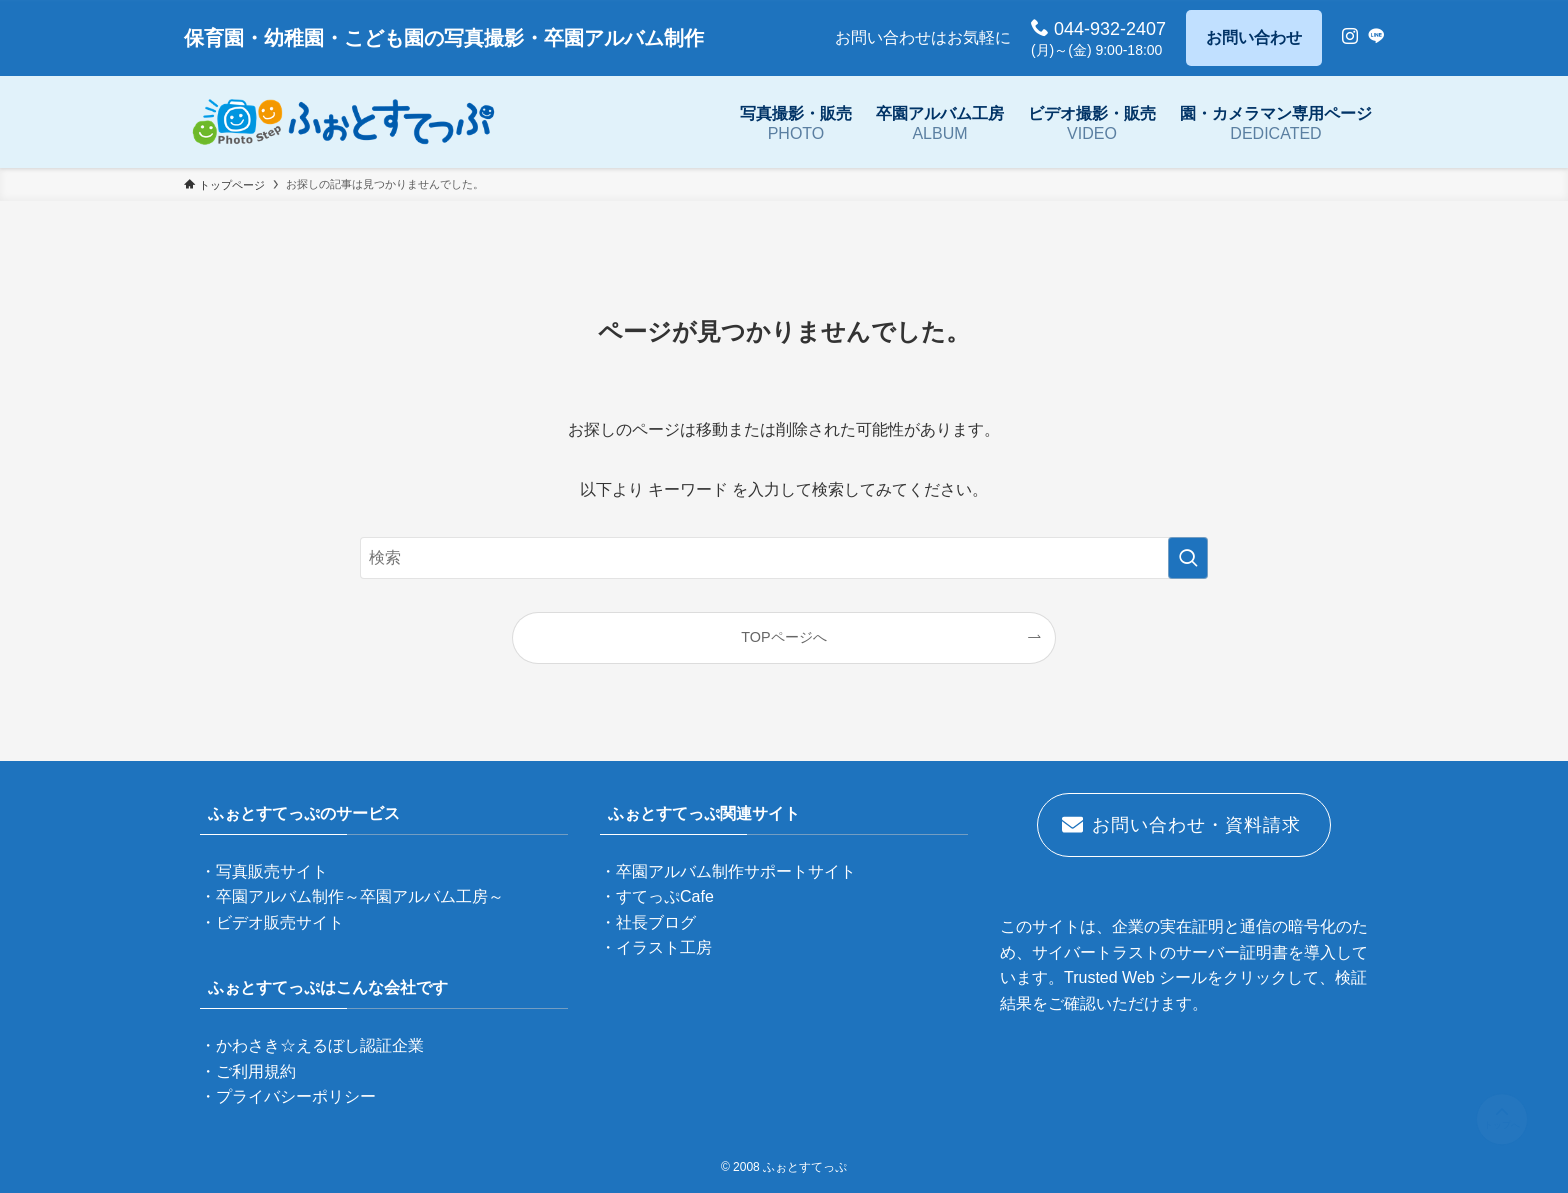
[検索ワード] (784, 558)
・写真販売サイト (264, 871)
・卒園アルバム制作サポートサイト (728, 871)
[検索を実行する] (1188, 558)
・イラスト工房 (656, 947)
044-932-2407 (1098, 28)
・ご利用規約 (248, 1071)
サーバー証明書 (1232, 952)
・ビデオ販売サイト (272, 922)
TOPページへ (783, 637)
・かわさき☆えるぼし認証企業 (312, 1045)
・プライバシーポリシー (288, 1096)
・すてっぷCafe (657, 896)
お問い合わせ (1254, 37)
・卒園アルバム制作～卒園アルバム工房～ (352, 896)
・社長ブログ (648, 922)
